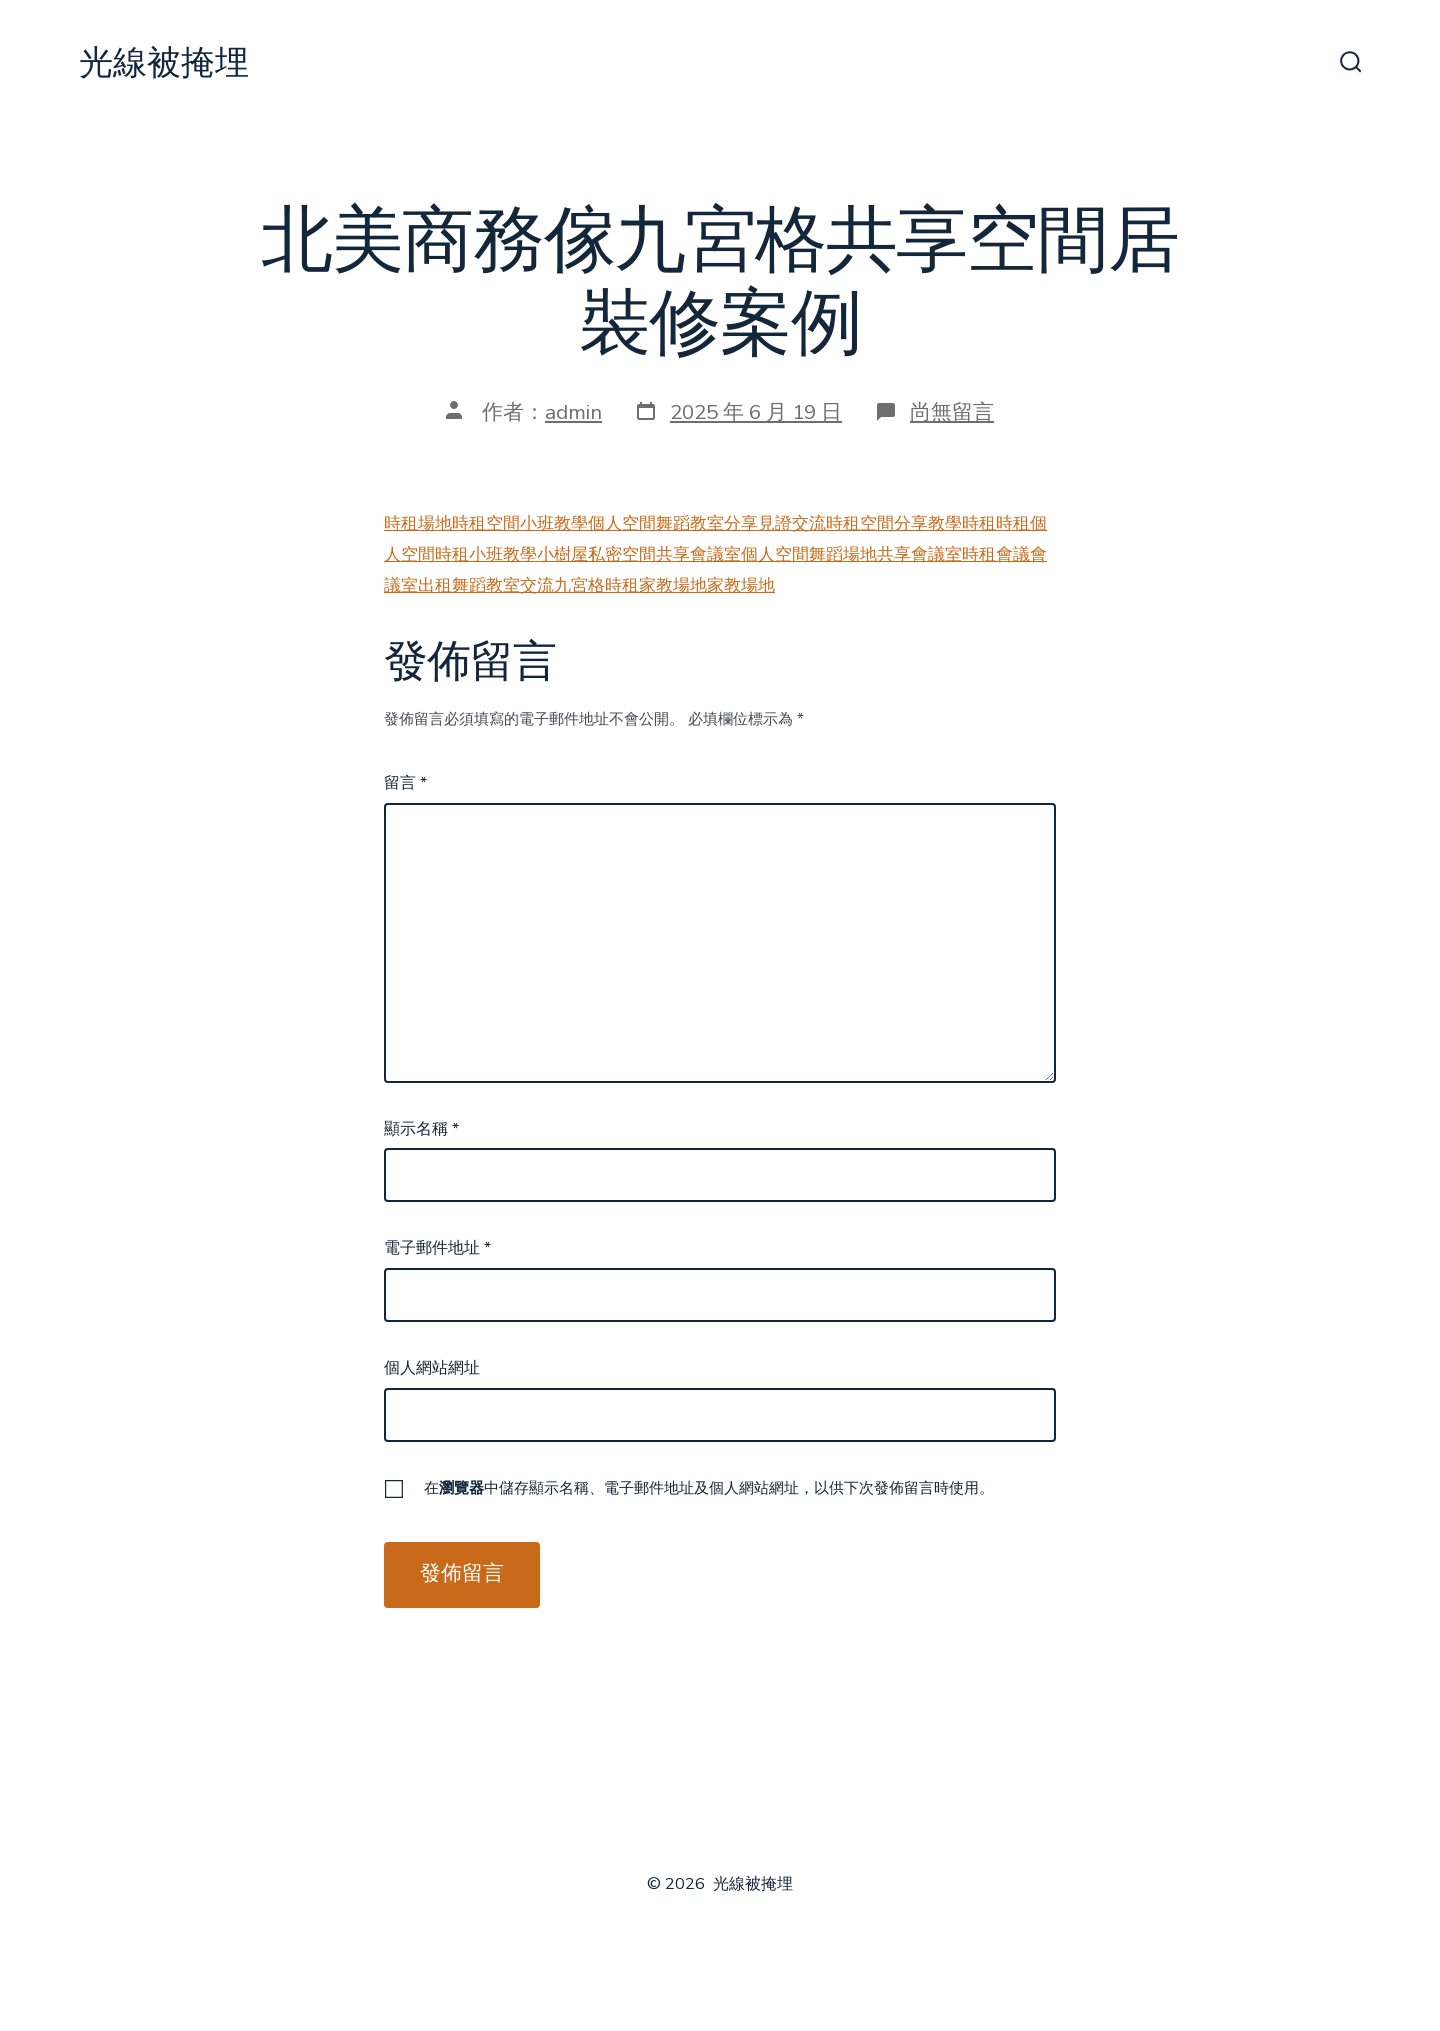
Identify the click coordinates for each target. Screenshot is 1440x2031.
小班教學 (554, 523)
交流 (809, 523)
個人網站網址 (432, 1368)
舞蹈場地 (843, 554)
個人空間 (622, 523)
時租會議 (996, 554)
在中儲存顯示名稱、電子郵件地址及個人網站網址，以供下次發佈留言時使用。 (709, 1488)
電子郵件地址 (437, 1248)
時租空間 (486, 523)
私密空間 (622, 554)
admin (573, 412)
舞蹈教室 (690, 523)
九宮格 (579, 585)
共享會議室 (698, 554)
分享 (741, 523)
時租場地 (418, 523)
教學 (945, 523)
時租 (979, 523)
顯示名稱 (421, 1129)
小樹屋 (562, 554)
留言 (405, 783)
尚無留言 (952, 412)
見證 (775, 523)
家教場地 (673, 585)
